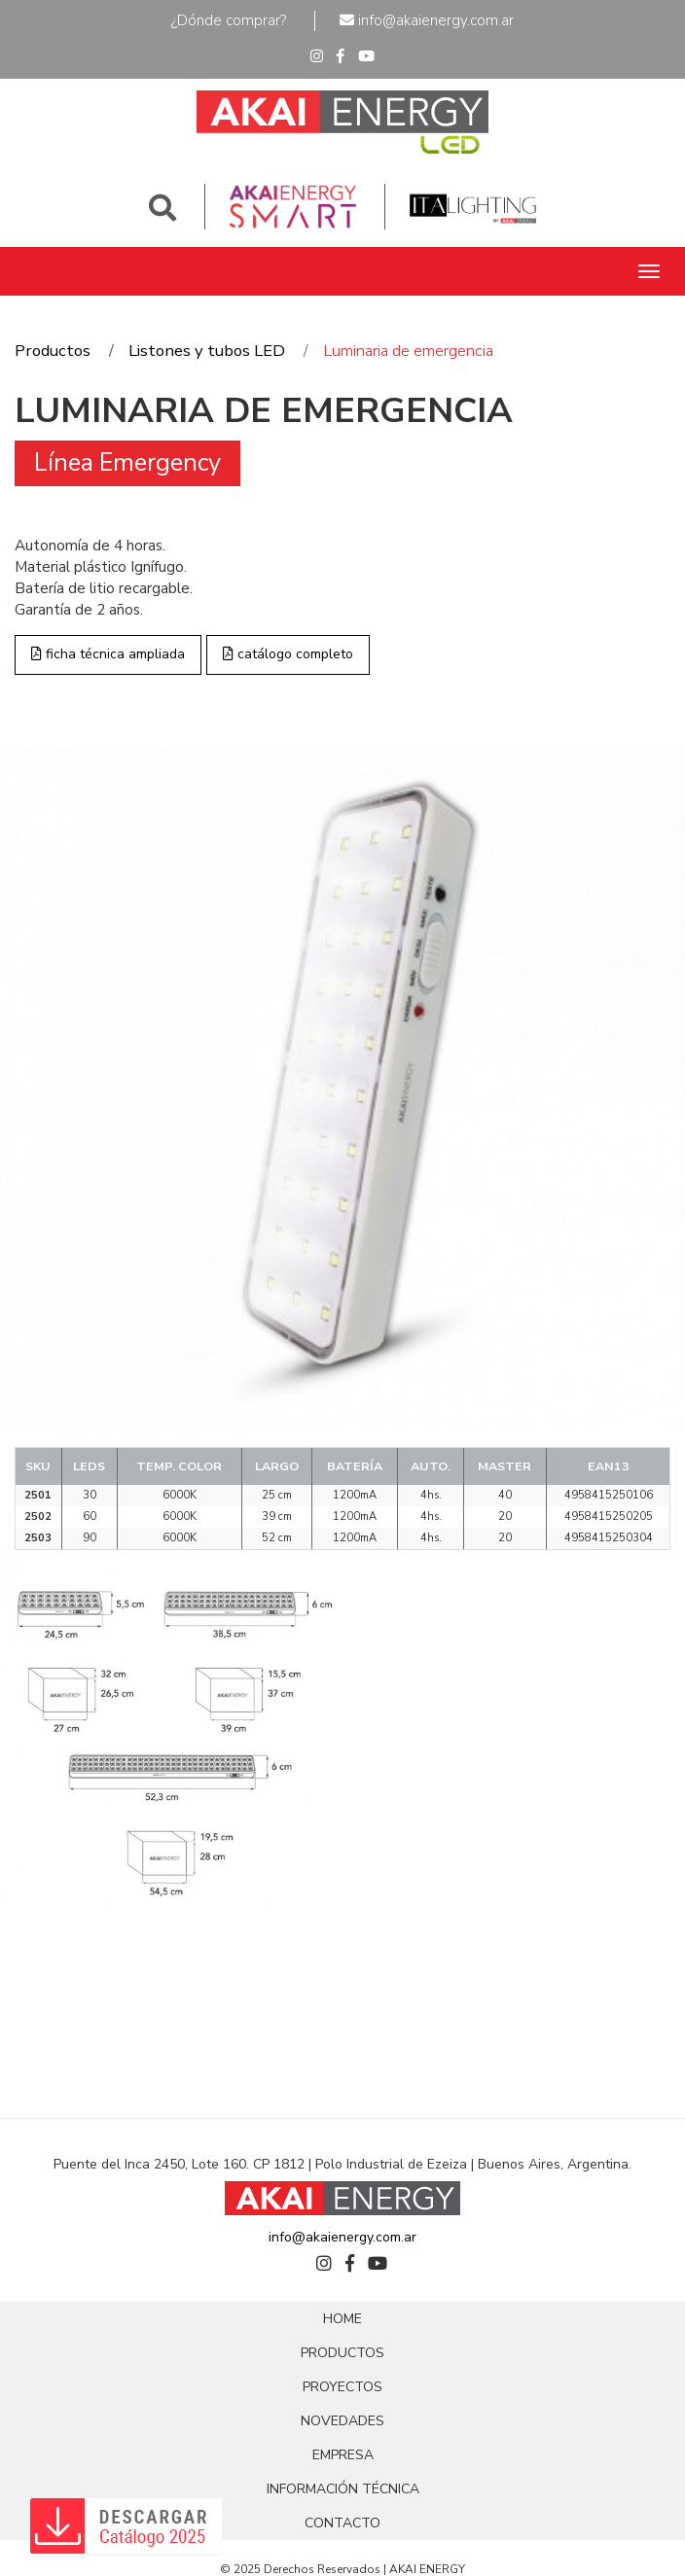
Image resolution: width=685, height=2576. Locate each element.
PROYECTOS (342, 2387)
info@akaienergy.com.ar (427, 20)
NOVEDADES (342, 2421)
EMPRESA (343, 2455)
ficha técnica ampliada (108, 654)
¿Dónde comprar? (228, 20)
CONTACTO (342, 2523)
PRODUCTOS (342, 2353)
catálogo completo (288, 654)
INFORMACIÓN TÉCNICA (343, 2489)
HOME (342, 2319)
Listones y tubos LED (206, 350)
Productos (52, 350)
